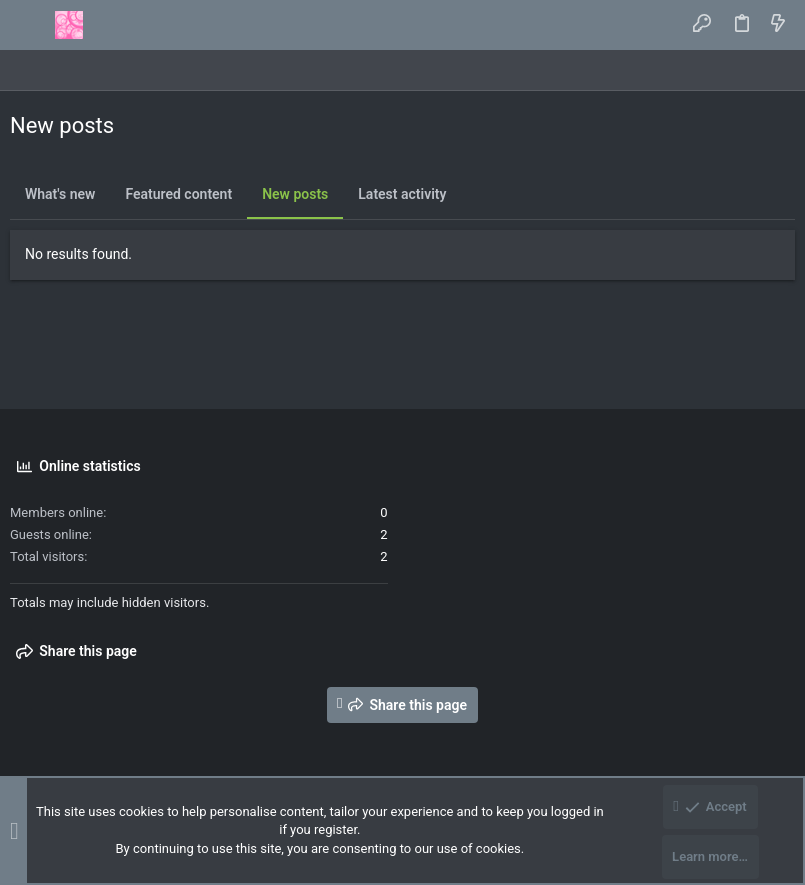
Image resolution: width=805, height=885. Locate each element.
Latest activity (402, 194)
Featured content (178, 194)
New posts (295, 194)
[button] (30, 25)
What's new (60, 194)
